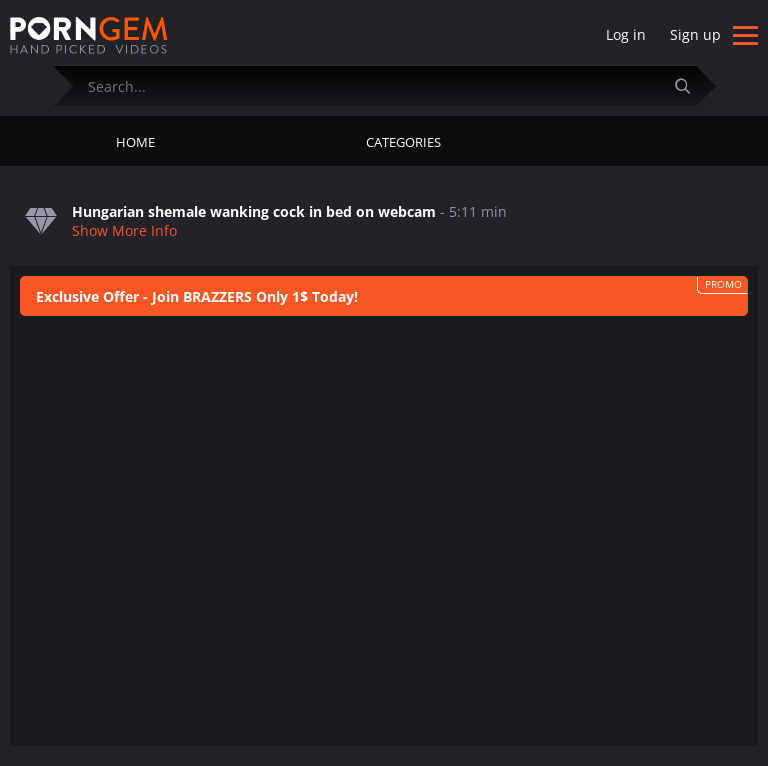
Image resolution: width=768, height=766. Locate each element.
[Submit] (691, 85)
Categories (403, 142)
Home (135, 142)
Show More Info (124, 230)
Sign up (695, 34)
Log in (626, 34)
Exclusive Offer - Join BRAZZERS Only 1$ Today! (197, 296)
